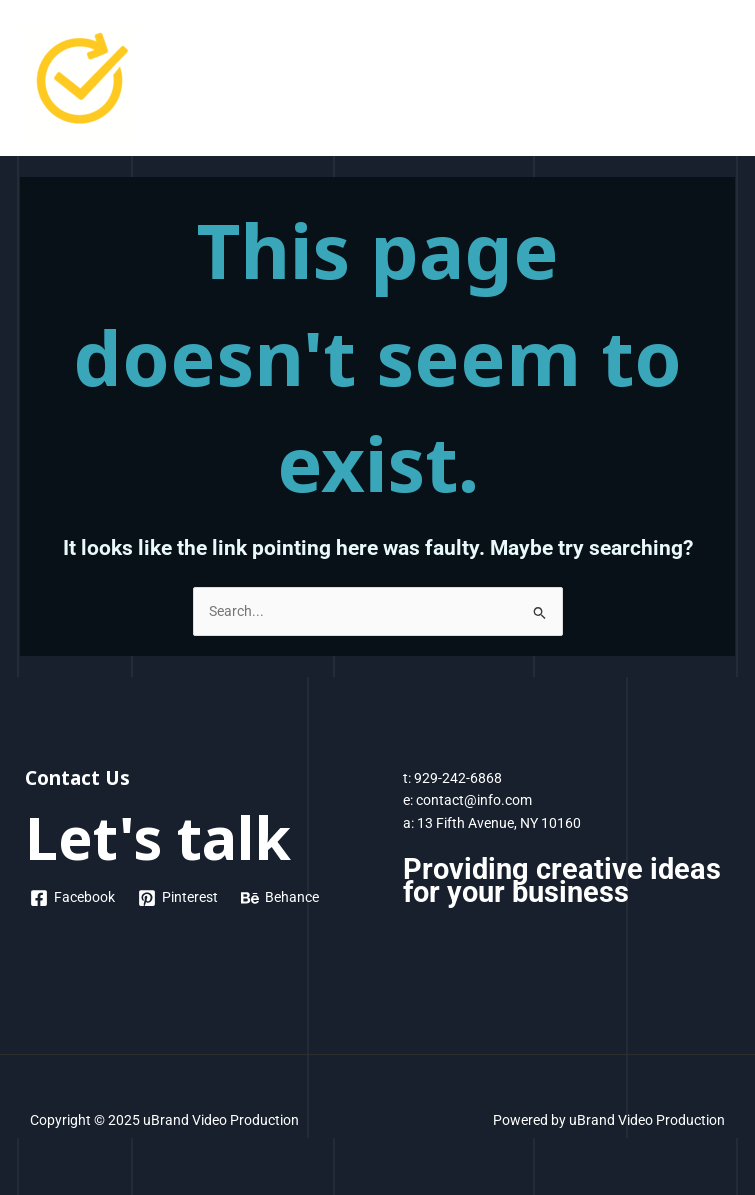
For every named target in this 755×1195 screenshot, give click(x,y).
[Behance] (280, 898)
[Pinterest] (178, 898)
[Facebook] (73, 898)
